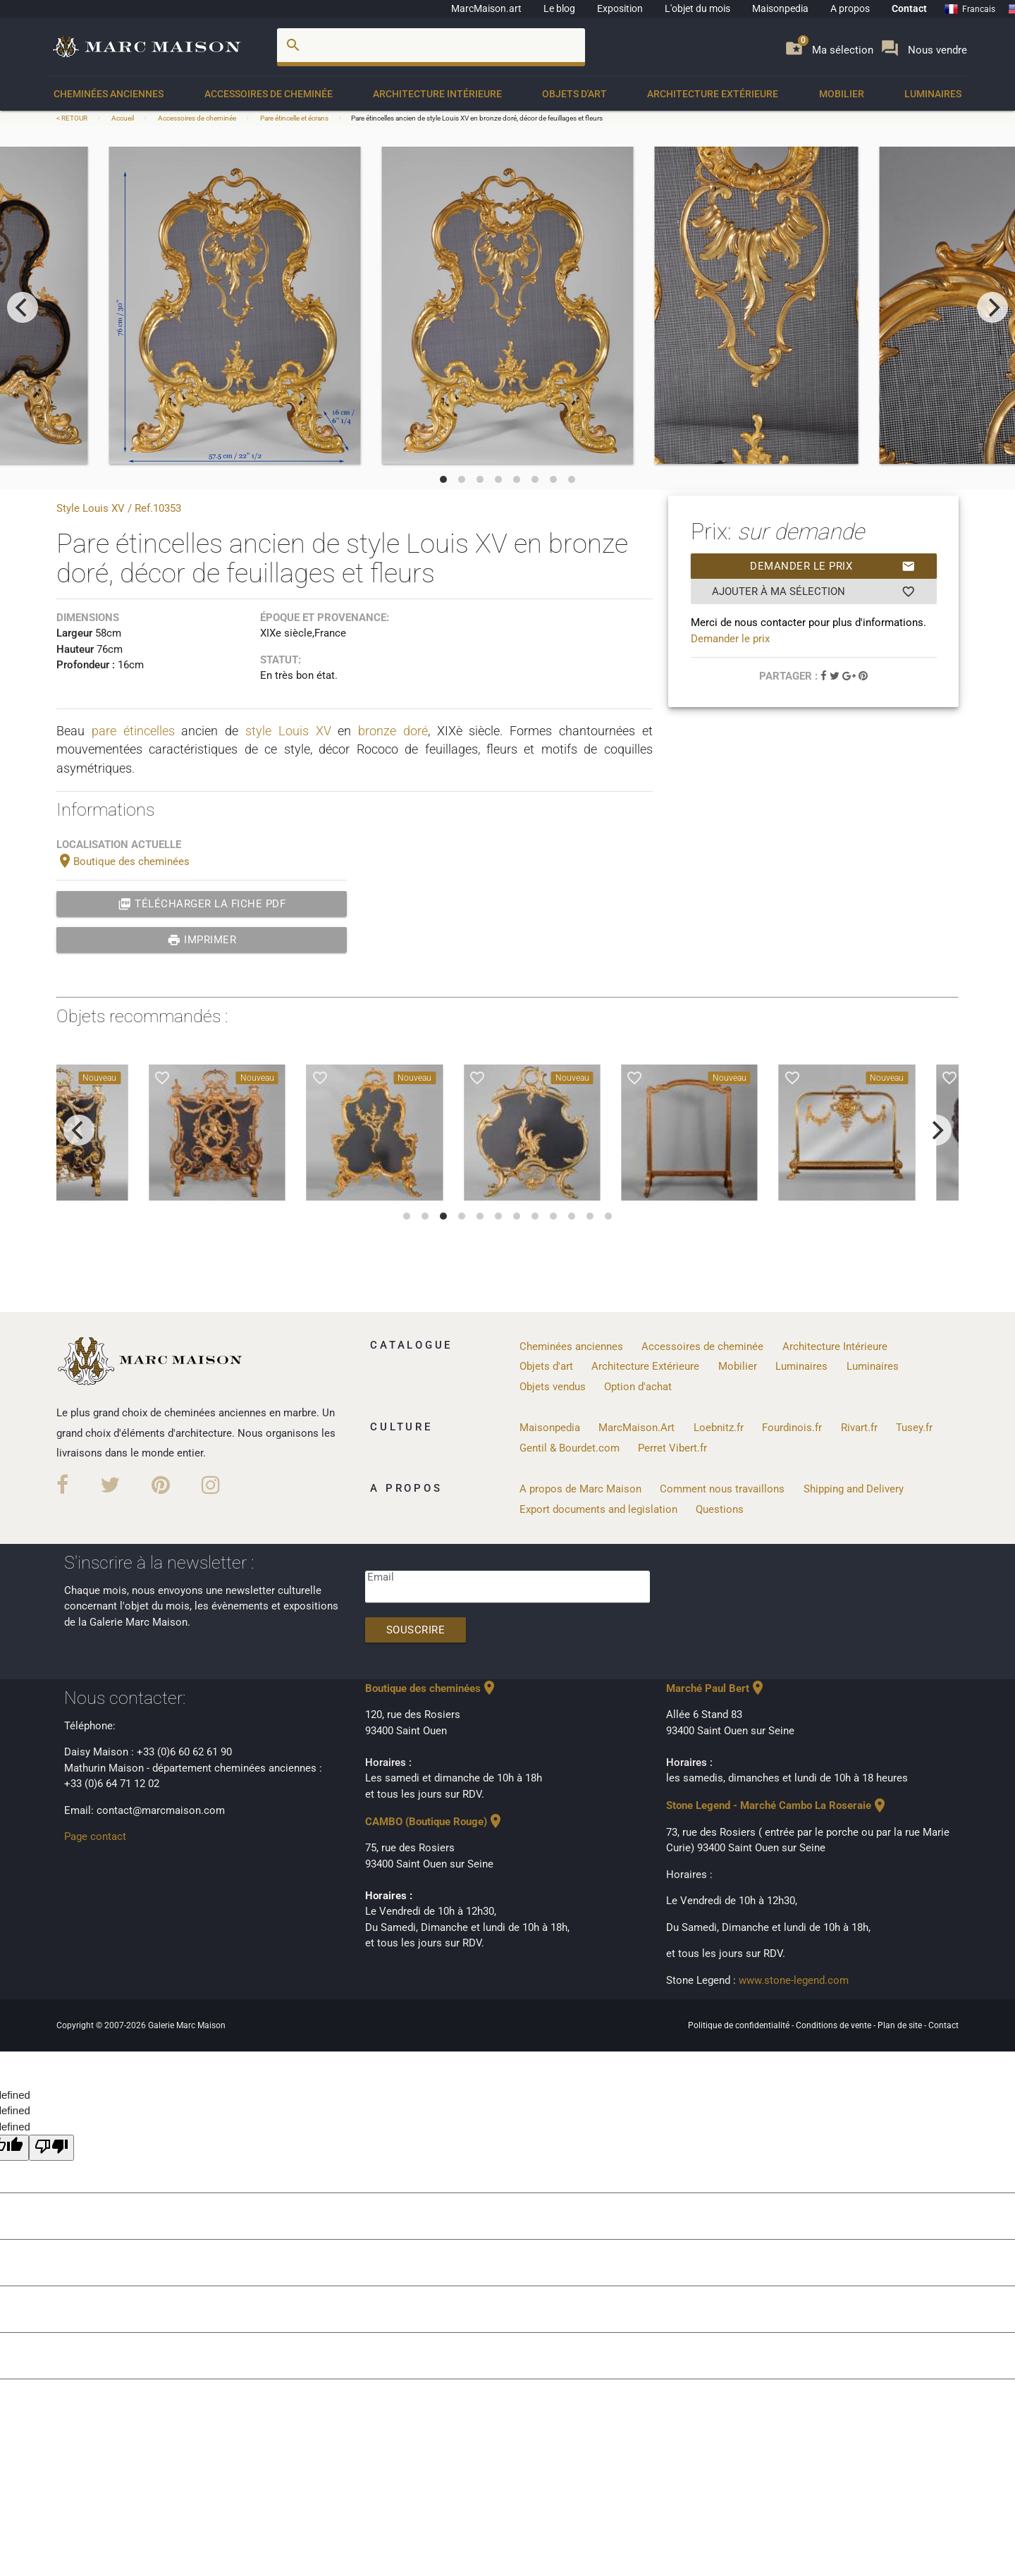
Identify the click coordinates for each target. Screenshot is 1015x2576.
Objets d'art (574, 93)
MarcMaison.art (486, 8)
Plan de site (901, 2025)
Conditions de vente (834, 2025)
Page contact (95, 1836)
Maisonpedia (780, 8)
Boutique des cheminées (123, 861)
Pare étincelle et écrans (294, 118)
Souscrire (415, 1630)
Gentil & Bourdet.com (569, 1448)
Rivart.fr (859, 1427)
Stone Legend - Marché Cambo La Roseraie (777, 1805)
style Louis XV (288, 730)
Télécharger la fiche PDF (202, 903)
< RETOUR (72, 118)
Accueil (122, 118)
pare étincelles (133, 730)
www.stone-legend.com (794, 1980)
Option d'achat (638, 1386)
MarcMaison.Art (636, 1427)
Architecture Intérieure (437, 93)
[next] (992, 307)
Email (380, 1577)
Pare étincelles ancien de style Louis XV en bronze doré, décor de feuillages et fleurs (477, 118)
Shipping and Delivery (854, 1489)
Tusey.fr (914, 1427)
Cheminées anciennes (109, 93)
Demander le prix (833, 566)
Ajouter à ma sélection (814, 591)
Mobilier (841, 93)
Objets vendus (552, 1386)
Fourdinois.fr (792, 1427)
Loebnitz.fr (719, 1427)
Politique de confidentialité (740, 2025)
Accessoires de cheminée (268, 93)
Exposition (620, 8)
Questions (720, 1509)
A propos (850, 8)
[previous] (22, 307)
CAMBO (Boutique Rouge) (434, 1821)
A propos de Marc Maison (580, 1489)
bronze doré (393, 730)
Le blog (559, 8)
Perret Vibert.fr (672, 1448)
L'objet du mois (697, 8)
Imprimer (202, 939)
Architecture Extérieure (712, 93)
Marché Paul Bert (716, 1688)
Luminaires (932, 93)
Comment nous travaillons (722, 1489)
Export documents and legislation (598, 1509)
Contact (909, 8)
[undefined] (51, 2148)
